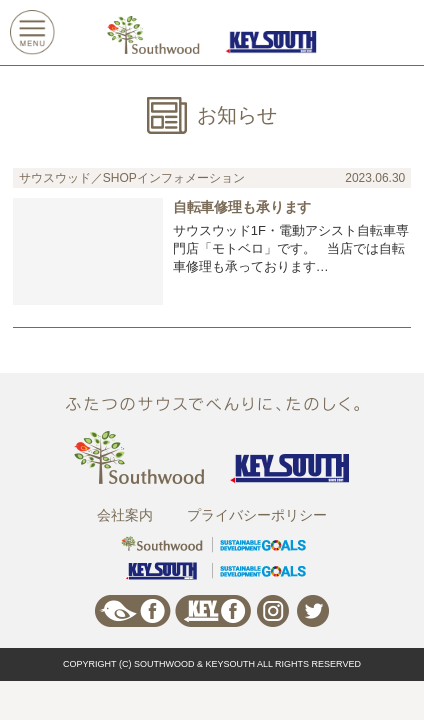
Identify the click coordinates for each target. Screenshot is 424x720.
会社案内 (125, 515)
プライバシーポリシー (257, 515)
